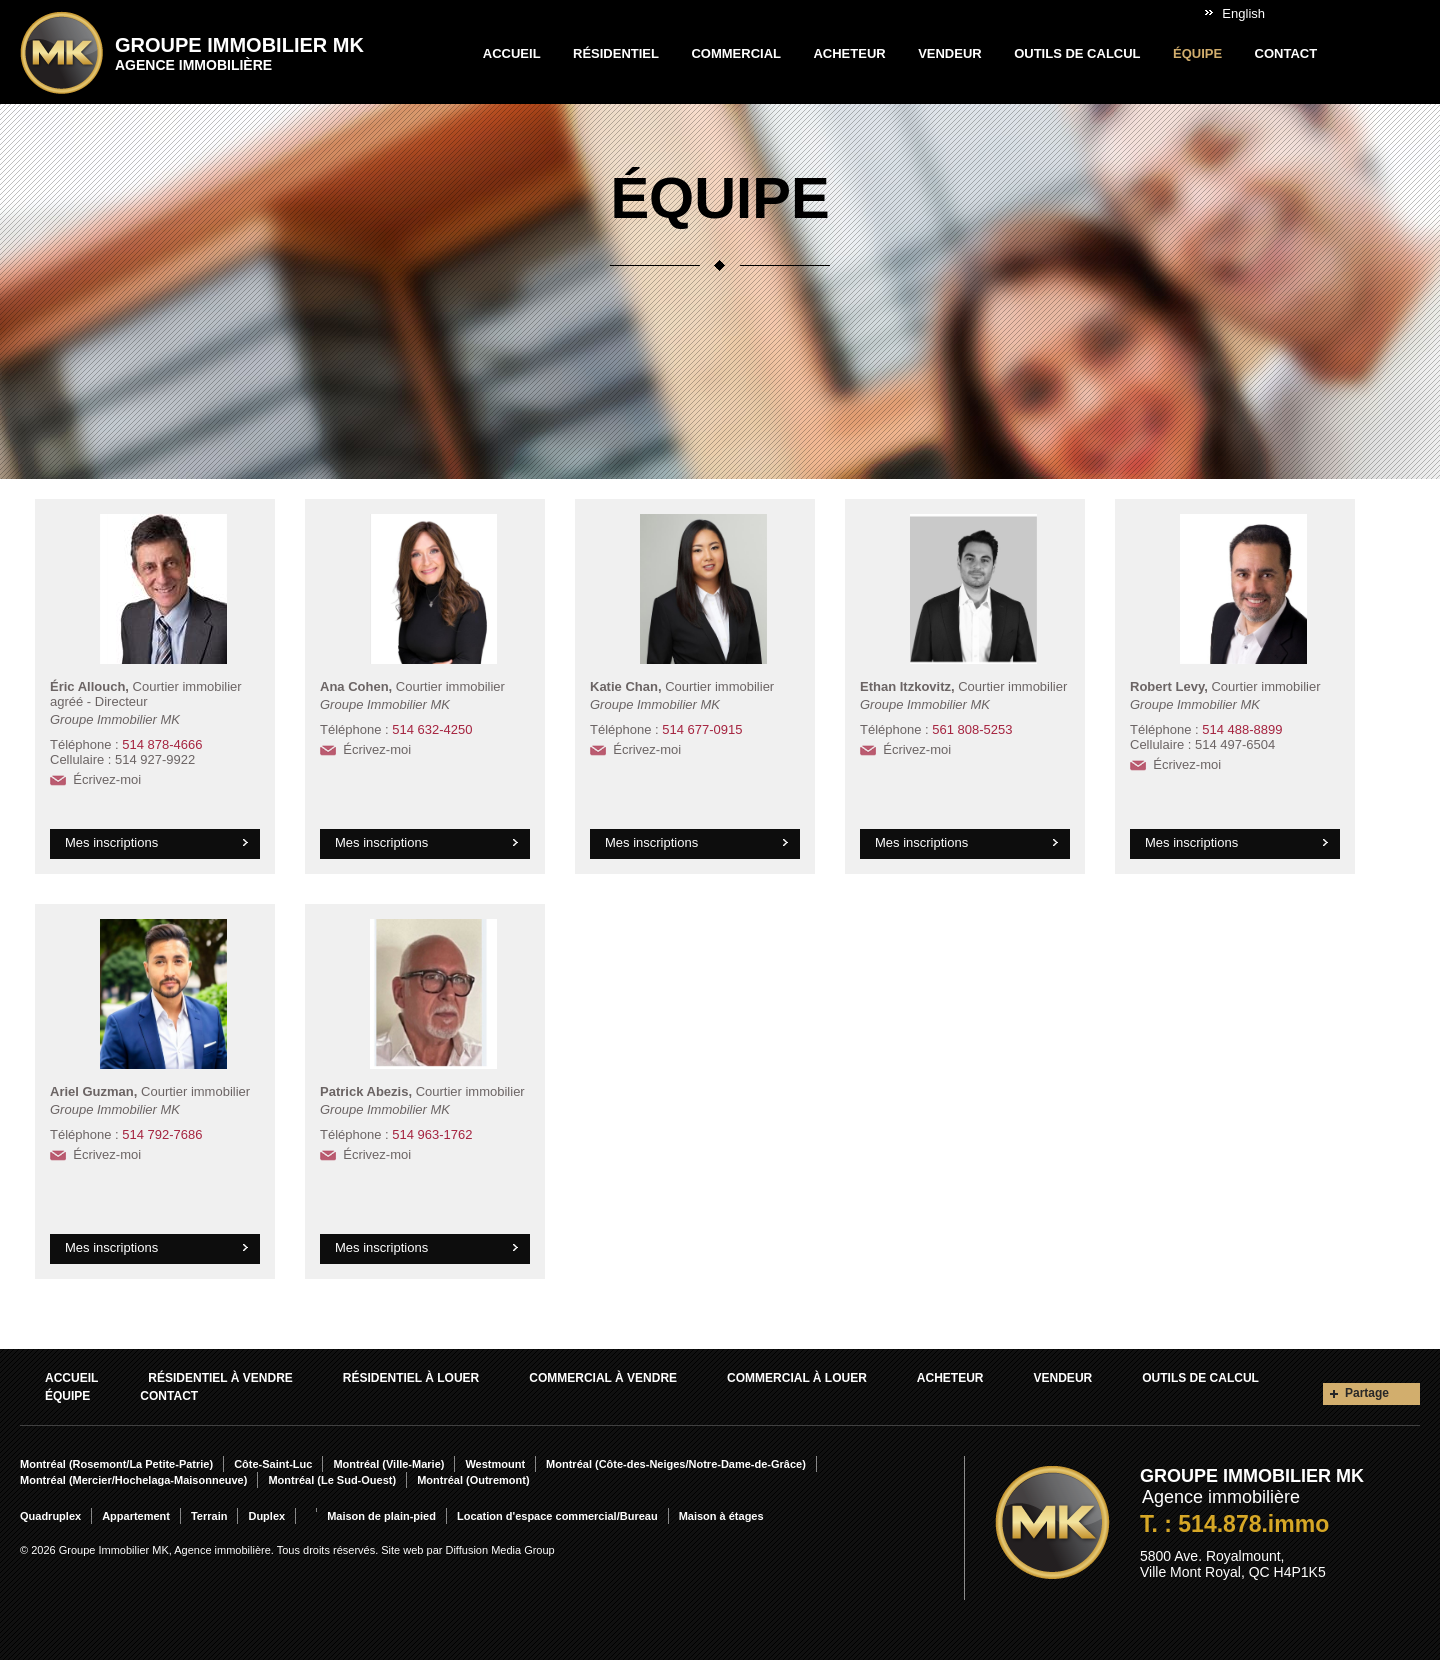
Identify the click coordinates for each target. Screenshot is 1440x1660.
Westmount (495, 1464)
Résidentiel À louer (411, 1378)
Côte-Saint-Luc (273, 1464)
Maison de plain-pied (381, 1516)
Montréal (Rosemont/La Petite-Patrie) (116, 1464)
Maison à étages (721, 1516)
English (1243, 13)
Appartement (136, 1516)
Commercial (736, 53)
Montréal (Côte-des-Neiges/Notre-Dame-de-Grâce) (676, 1464)
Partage (1367, 1393)
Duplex (266, 1516)
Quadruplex (50, 1516)
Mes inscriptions (111, 842)
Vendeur (950, 53)
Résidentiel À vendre (220, 1378)
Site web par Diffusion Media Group (467, 1550)
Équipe (1197, 53)
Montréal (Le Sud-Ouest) (332, 1480)
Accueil (512, 53)
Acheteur (849, 53)
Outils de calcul (1077, 53)
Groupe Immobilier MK (239, 53)
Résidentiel (616, 53)
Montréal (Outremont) (473, 1480)
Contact (1286, 53)
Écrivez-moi (107, 779)
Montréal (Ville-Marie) (388, 1464)
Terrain (209, 1516)
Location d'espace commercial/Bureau (557, 1516)
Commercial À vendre (603, 1378)
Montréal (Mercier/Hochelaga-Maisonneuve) (133, 1480)
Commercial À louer (797, 1378)
